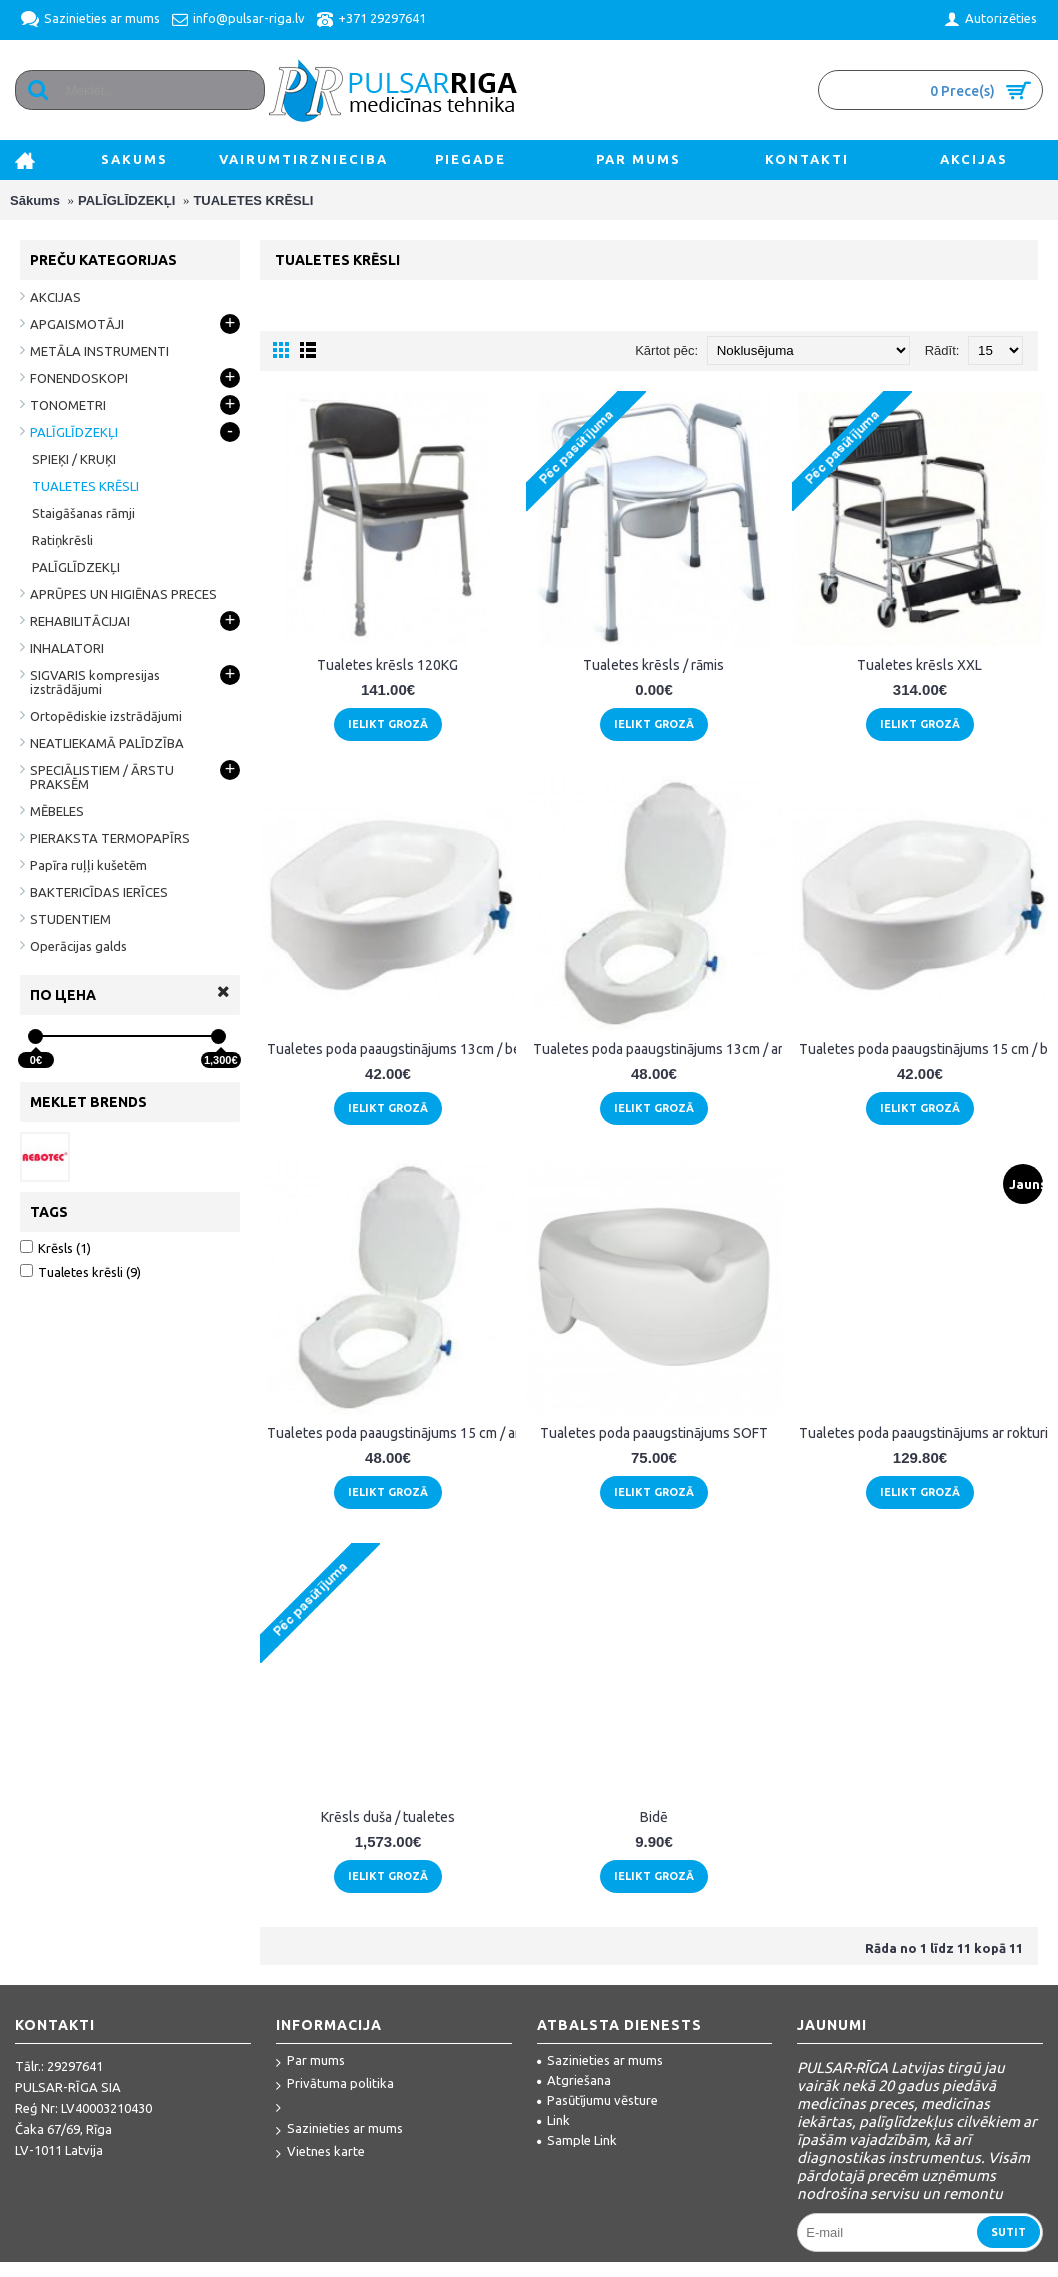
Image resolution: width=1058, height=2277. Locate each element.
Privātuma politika (335, 2084)
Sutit (1008, 2232)
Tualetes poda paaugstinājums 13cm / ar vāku (657, 1049)
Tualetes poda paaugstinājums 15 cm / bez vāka (923, 1049)
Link (553, 2120)
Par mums (310, 2061)
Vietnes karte (320, 2152)
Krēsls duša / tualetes (388, 1817)
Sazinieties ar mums (339, 2129)
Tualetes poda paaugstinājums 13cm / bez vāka (391, 1049)
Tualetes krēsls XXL (919, 665)
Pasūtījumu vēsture (597, 2100)
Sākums (35, 200)
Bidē (654, 1817)
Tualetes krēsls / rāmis (653, 665)
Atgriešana (574, 2080)
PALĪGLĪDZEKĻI (126, 200)
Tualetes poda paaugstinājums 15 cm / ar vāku (391, 1433)
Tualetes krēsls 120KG (387, 665)
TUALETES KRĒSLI (253, 200)
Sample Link (577, 2140)
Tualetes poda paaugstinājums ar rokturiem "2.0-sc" (923, 1433)
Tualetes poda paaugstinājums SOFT (654, 1433)
